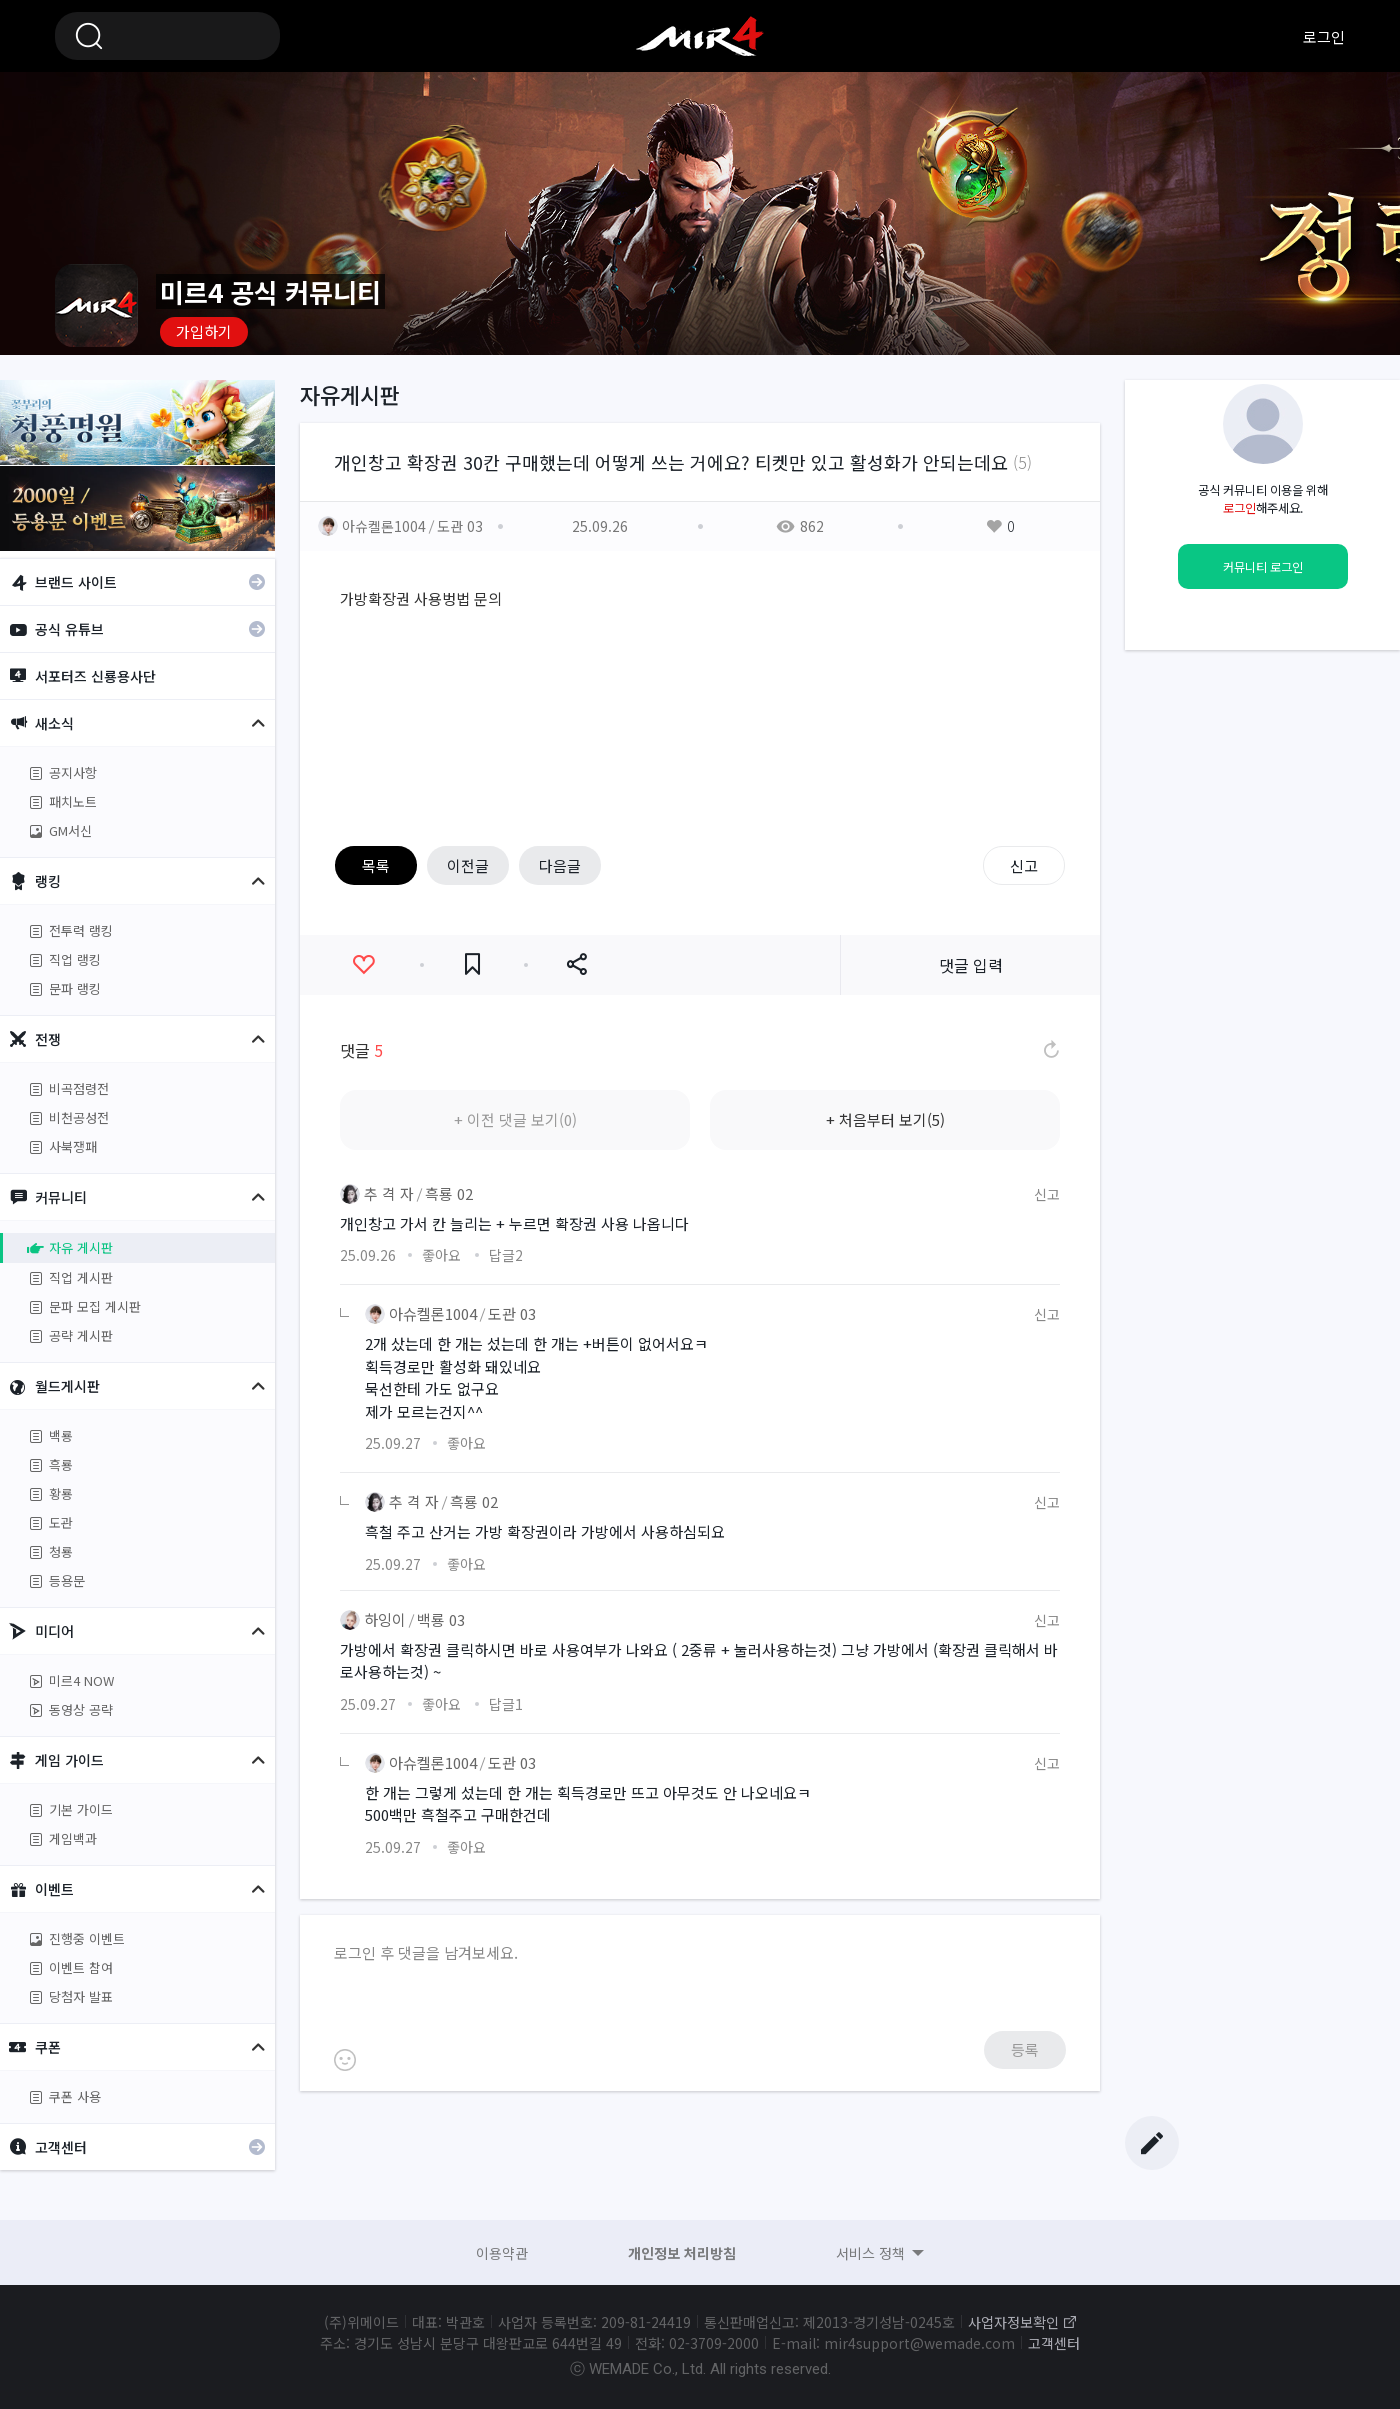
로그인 (1324, 36)
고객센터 (1054, 2343)
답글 (506, 1255)
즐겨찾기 (472, 964)
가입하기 (204, 331)
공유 (576, 964)
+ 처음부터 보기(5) (885, 1119)
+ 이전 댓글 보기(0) (515, 1119)
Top (1152, 2082)
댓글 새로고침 (1050, 1050)
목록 (376, 865)
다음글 (560, 865)
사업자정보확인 (1013, 2322)
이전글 (468, 865)
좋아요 (363, 964)
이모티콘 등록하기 (345, 2060)
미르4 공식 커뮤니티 (700, 36)
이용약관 (502, 2253)
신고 (1024, 865)
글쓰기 (1152, 2143)
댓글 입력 (971, 965)
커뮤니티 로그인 (1263, 567)
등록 (1025, 2049)
